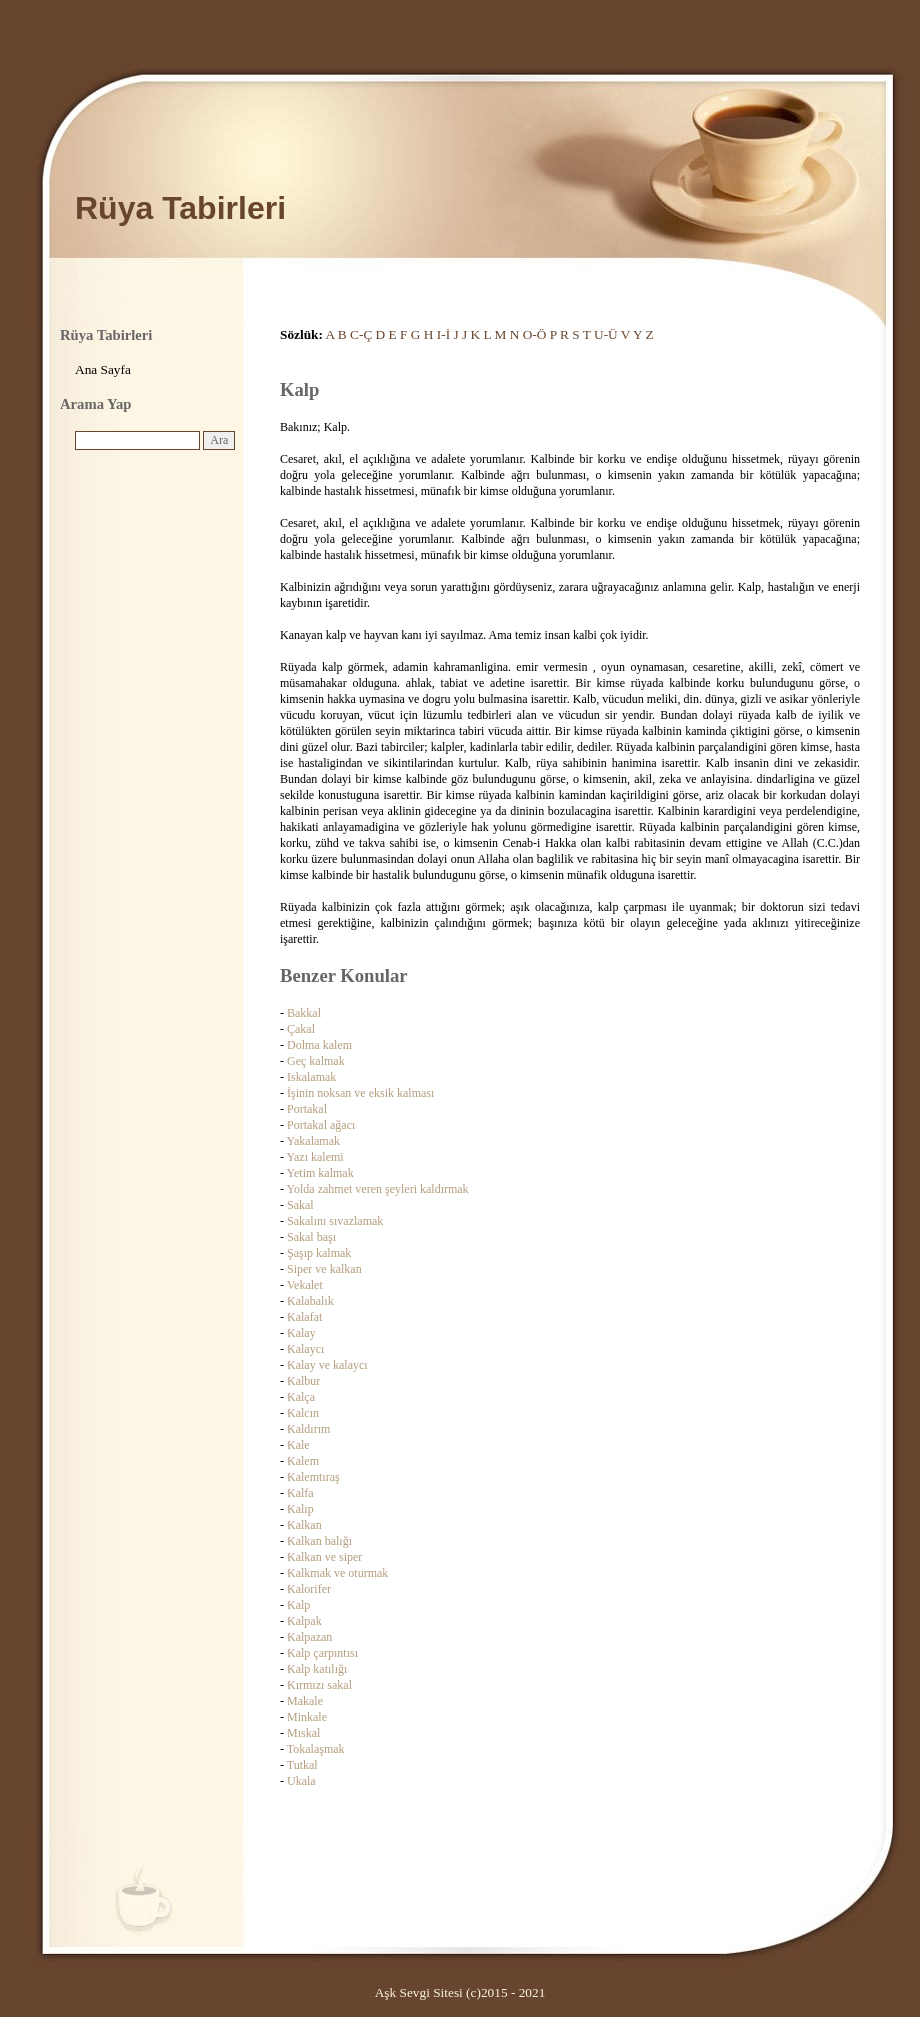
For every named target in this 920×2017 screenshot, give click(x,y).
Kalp (298, 1605)
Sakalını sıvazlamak (335, 1221)
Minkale (307, 1717)
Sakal (300, 1205)
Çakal (301, 1029)
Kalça (301, 1397)
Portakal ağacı (321, 1125)
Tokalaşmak (316, 1749)
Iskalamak (311, 1077)
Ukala (301, 1781)
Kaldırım (308, 1429)
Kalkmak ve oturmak (337, 1573)
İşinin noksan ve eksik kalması (360, 1093)
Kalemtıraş (313, 1477)
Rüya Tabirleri (180, 208)
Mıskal (303, 1733)
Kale (298, 1445)
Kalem (303, 1461)
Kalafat (304, 1317)
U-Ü (606, 334)
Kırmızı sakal (319, 1685)
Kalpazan (309, 1637)
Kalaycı (305, 1349)
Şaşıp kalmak (319, 1253)
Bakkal (304, 1013)
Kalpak (304, 1621)
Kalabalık (310, 1301)
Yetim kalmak (320, 1173)
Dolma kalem (319, 1045)
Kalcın (303, 1413)
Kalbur (303, 1381)
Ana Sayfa (103, 369)
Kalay (301, 1333)
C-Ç (361, 334)
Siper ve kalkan (324, 1269)
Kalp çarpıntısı (322, 1653)
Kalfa (300, 1493)
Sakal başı (311, 1237)
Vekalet (305, 1285)
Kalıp (300, 1509)
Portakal (307, 1109)
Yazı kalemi (315, 1157)
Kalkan (304, 1525)
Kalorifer (309, 1589)
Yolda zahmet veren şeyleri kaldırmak (378, 1189)
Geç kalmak (316, 1061)
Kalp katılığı (317, 1669)
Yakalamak (313, 1141)
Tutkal (302, 1765)
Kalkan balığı (319, 1541)
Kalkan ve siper (324, 1557)
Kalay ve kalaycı (327, 1365)
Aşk (385, 1992)
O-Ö (535, 334)
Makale (305, 1701)
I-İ (443, 334)
